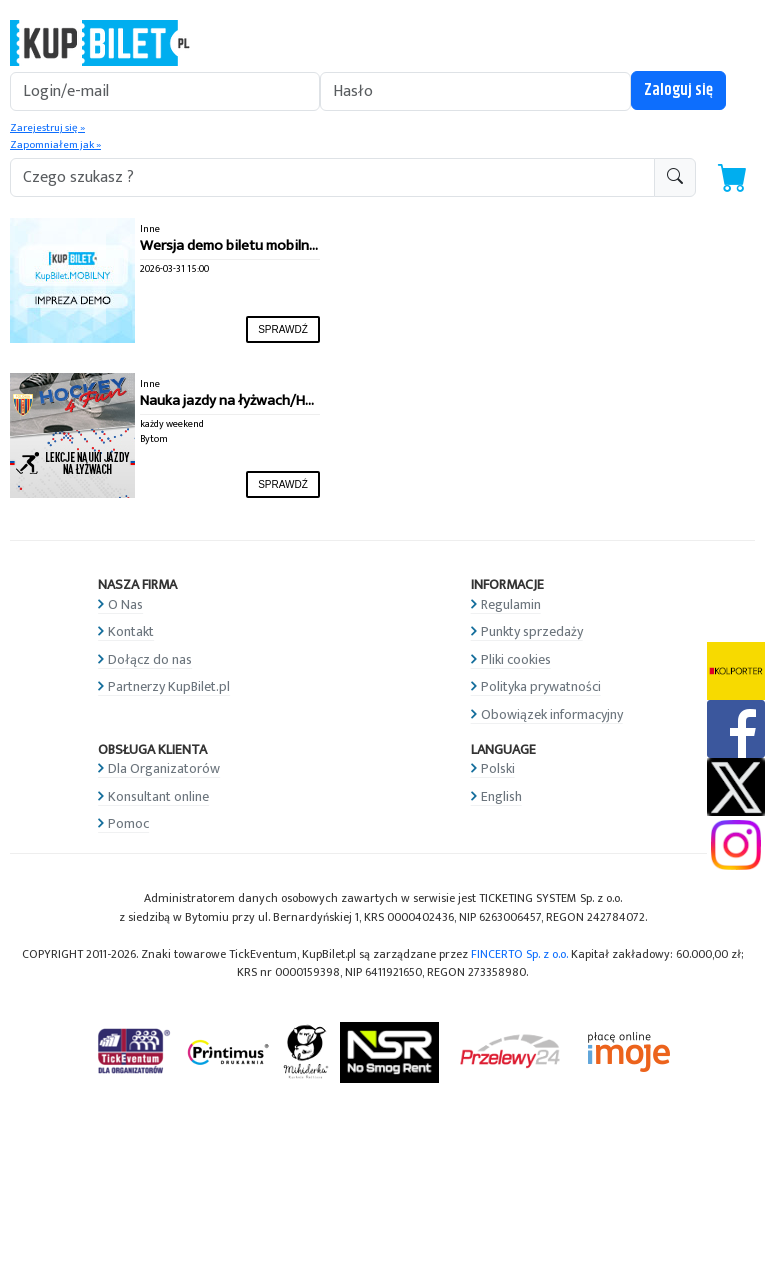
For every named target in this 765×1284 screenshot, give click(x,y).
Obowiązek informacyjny (552, 714)
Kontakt (131, 631)
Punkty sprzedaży (532, 631)
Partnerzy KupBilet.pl (169, 686)
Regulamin (511, 604)
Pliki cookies (516, 659)
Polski (498, 768)
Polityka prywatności (541, 686)
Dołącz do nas (150, 659)
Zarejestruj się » (47, 128)
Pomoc (128, 823)
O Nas (125, 604)
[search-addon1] (332, 177)
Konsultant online (158, 796)
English (501, 796)
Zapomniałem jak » (55, 145)
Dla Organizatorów (164, 768)
